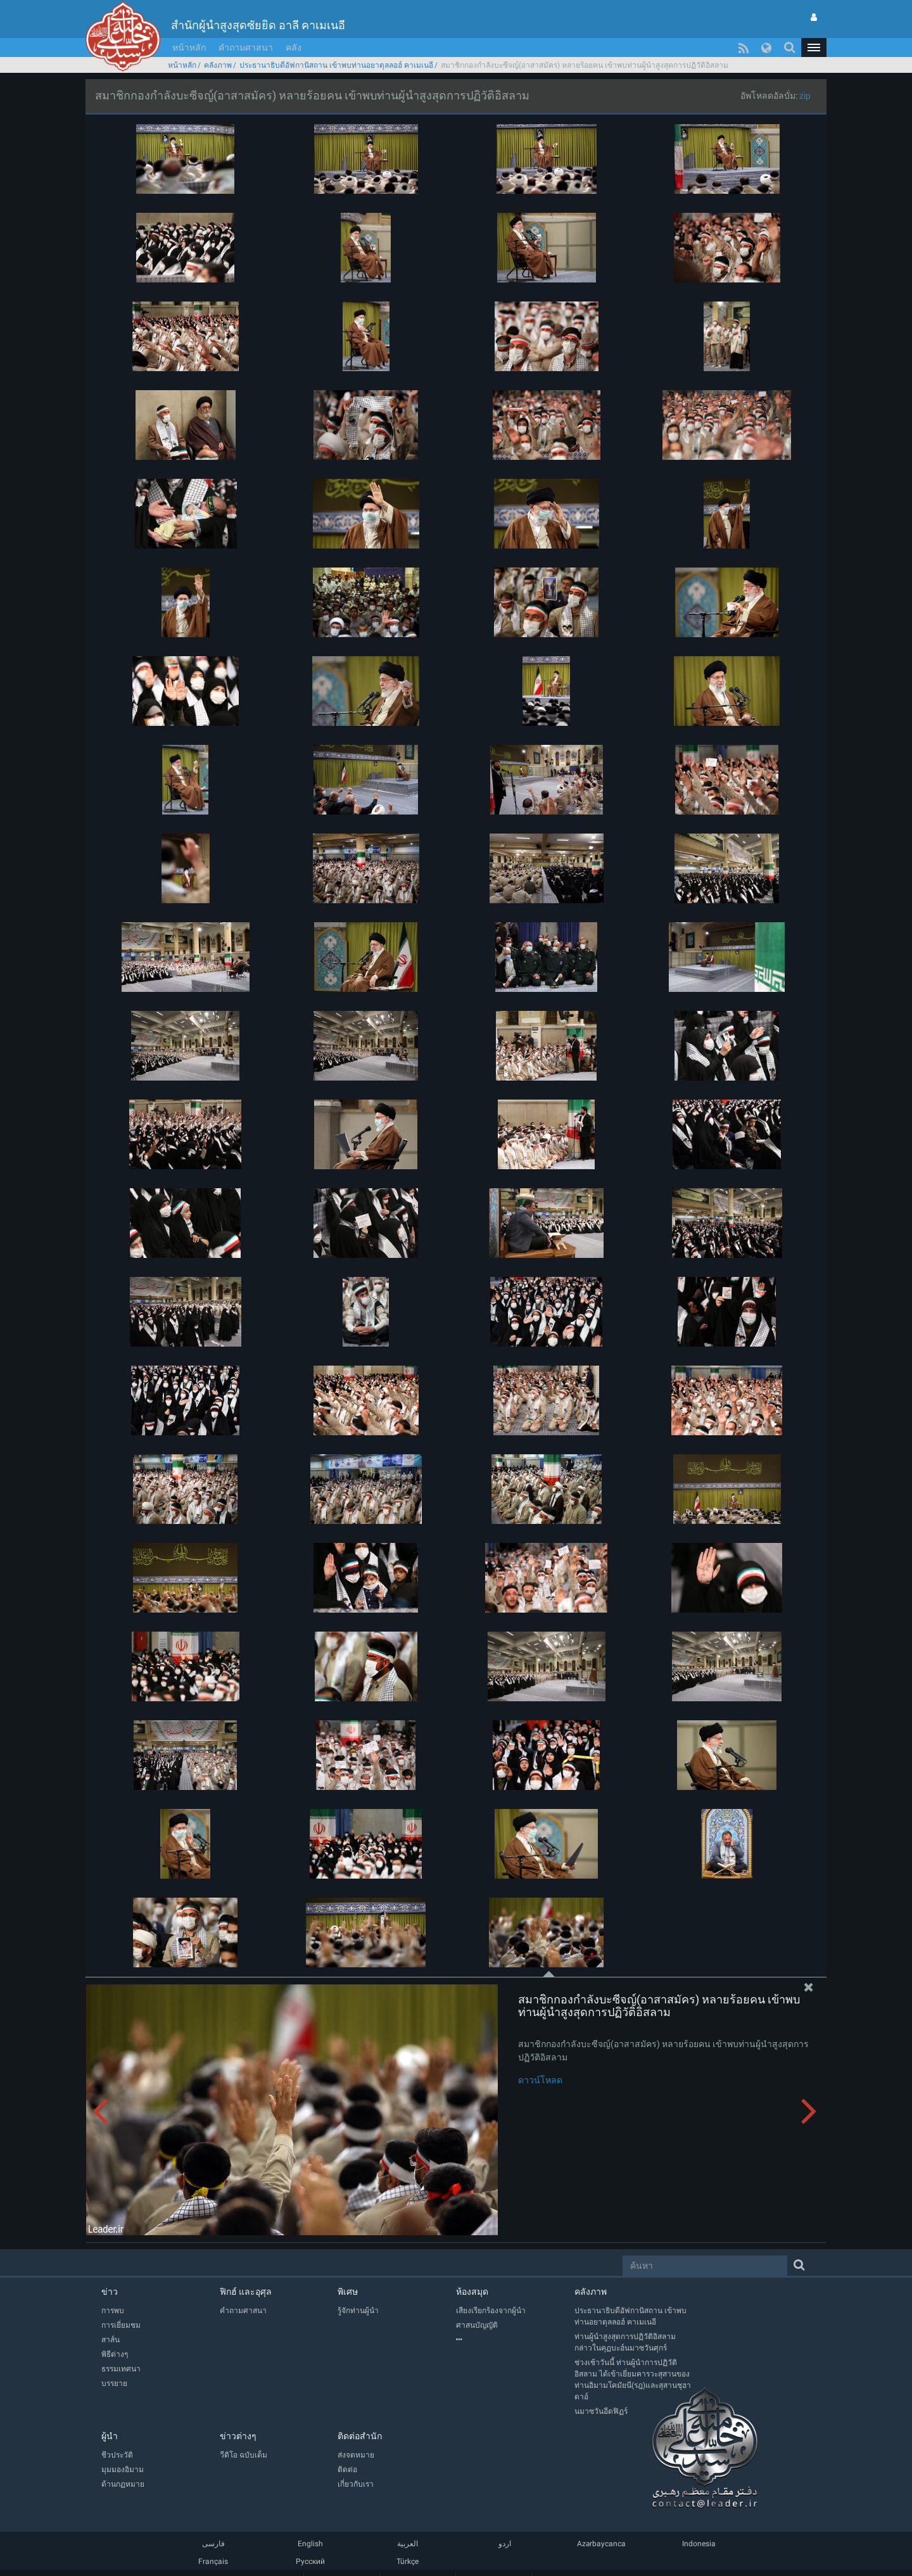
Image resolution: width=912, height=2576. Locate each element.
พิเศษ (348, 2292)
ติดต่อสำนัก (360, 2436)
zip (805, 96)
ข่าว (109, 2292)
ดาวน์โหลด (540, 2080)
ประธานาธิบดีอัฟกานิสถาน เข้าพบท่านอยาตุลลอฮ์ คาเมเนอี (336, 65)
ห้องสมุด (472, 2292)
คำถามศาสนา (245, 47)
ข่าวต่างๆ (238, 2436)
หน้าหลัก (189, 47)
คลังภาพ (218, 65)
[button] (813, 47)
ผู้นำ (109, 2436)
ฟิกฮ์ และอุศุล (246, 2292)
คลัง (293, 47)
